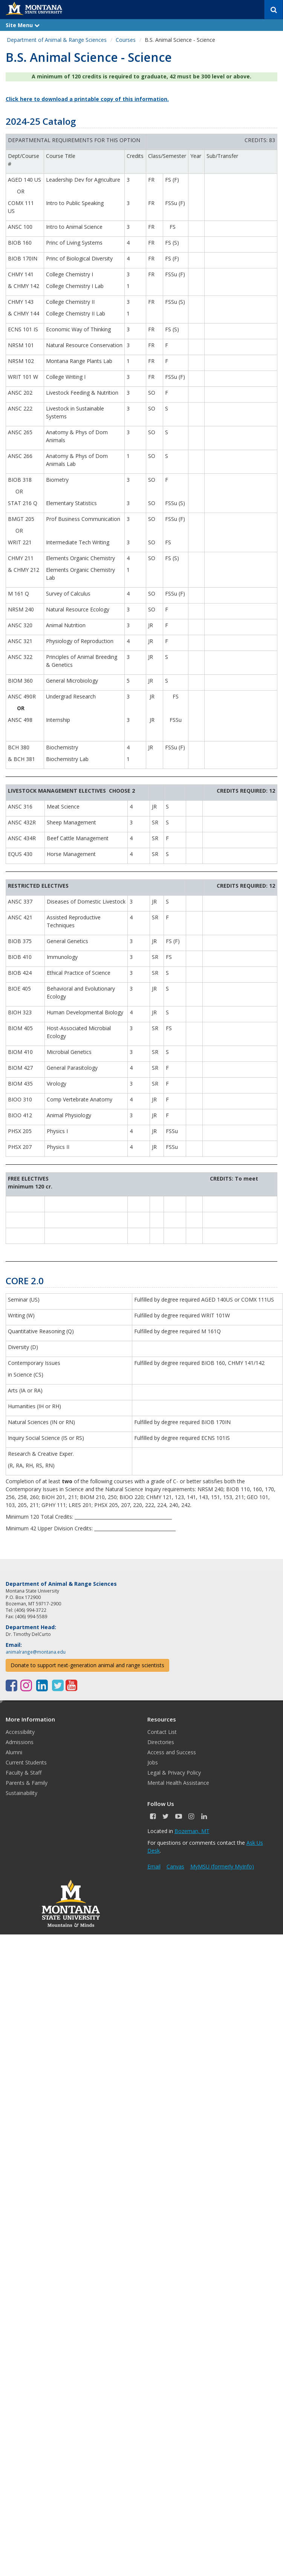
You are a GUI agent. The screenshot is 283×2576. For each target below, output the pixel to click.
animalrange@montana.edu (36, 1652)
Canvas (175, 1866)
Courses (126, 39)
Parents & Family (26, 1782)
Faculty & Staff (23, 1772)
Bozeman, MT (192, 1831)
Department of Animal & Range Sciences (57, 39)
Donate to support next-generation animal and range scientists (87, 1665)
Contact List (162, 1731)
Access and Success (171, 1752)
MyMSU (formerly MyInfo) (222, 1866)
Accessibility (20, 1731)
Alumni (14, 1752)
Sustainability (21, 1792)
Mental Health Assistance (178, 1782)
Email (154, 1866)
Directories (160, 1742)
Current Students (26, 1762)
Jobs (152, 1762)
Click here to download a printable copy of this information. (87, 99)
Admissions (20, 1742)
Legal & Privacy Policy (174, 1772)
